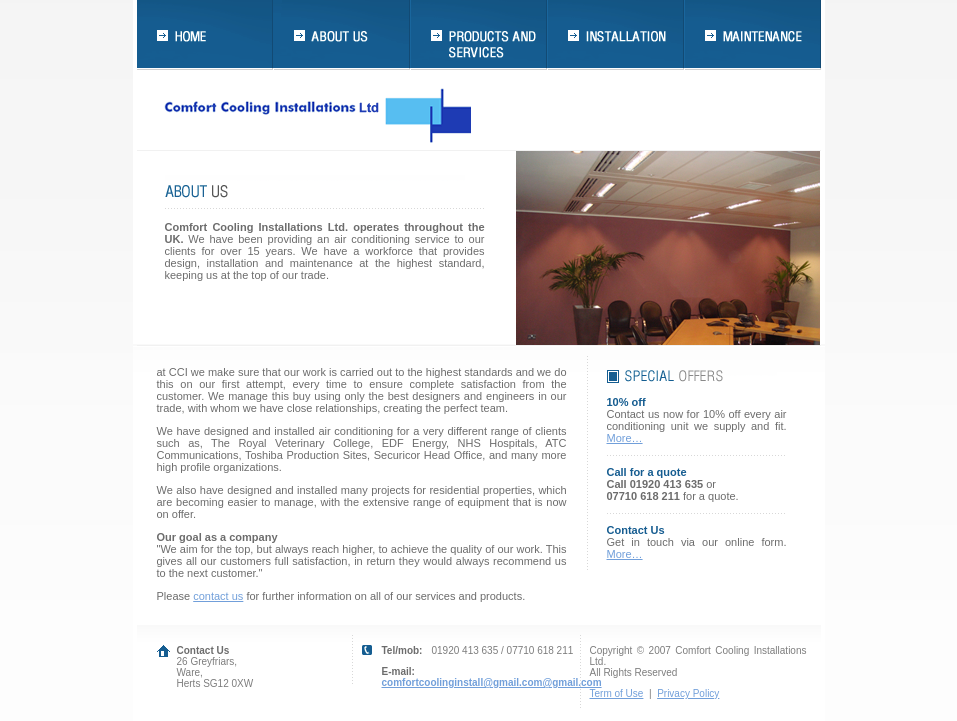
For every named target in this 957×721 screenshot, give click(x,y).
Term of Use (617, 693)
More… (625, 438)
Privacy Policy (688, 693)
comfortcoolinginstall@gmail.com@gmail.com (492, 682)
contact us (218, 596)
